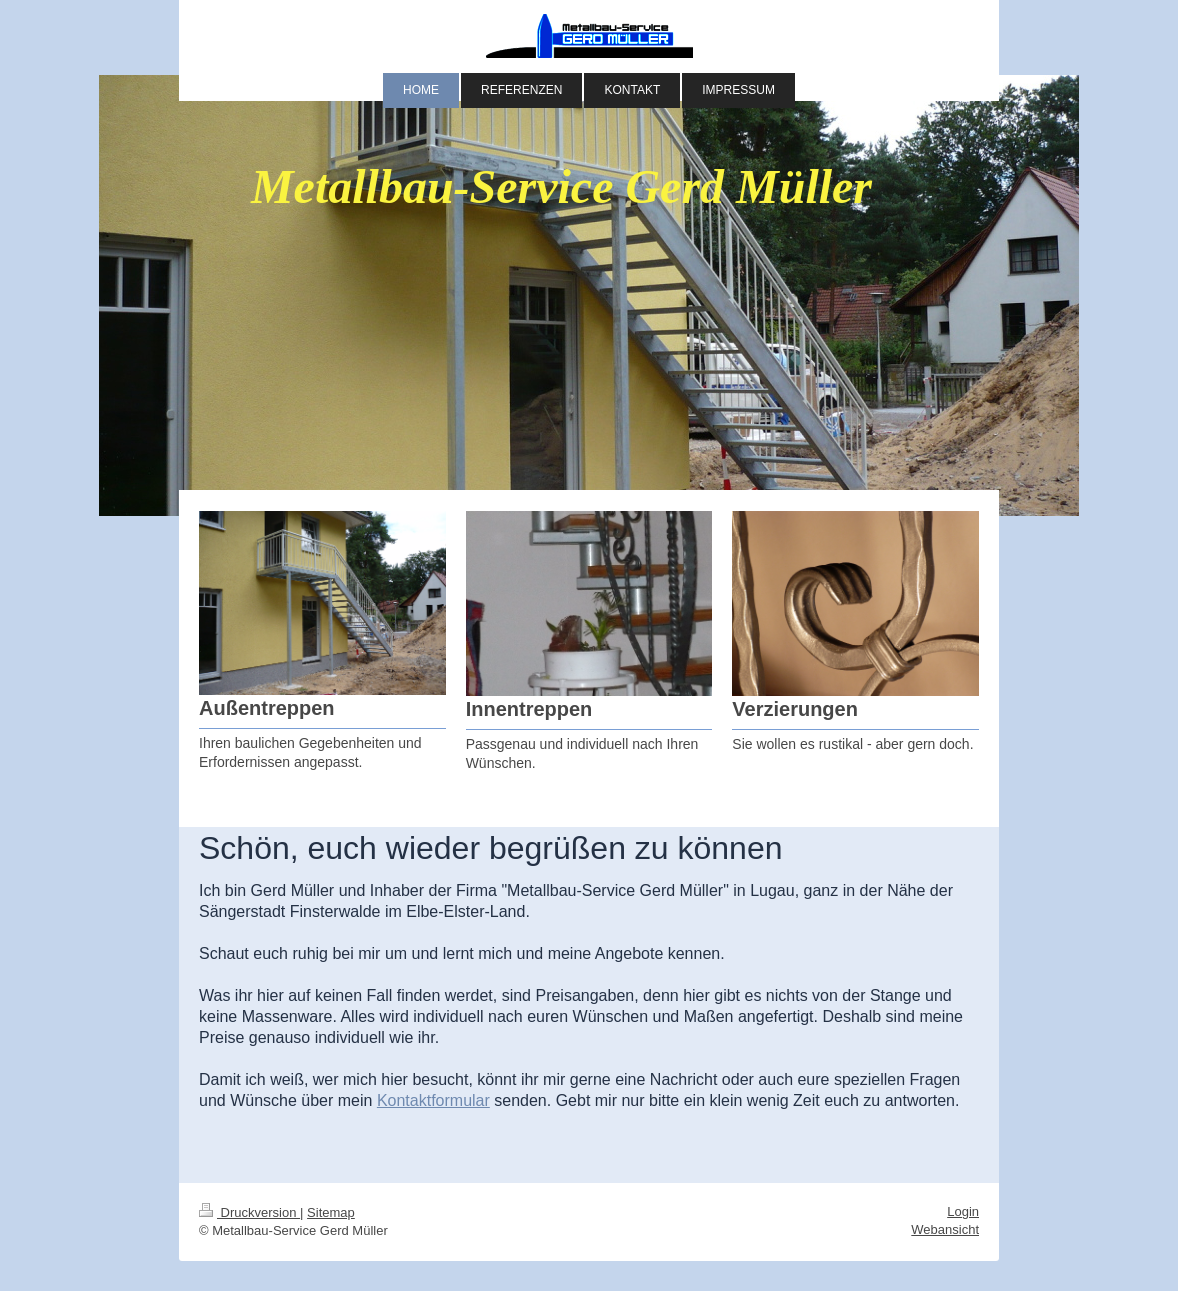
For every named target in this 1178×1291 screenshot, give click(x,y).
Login (963, 1211)
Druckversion (249, 1212)
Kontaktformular (433, 1100)
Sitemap (331, 1212)
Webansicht (945, 1229)
